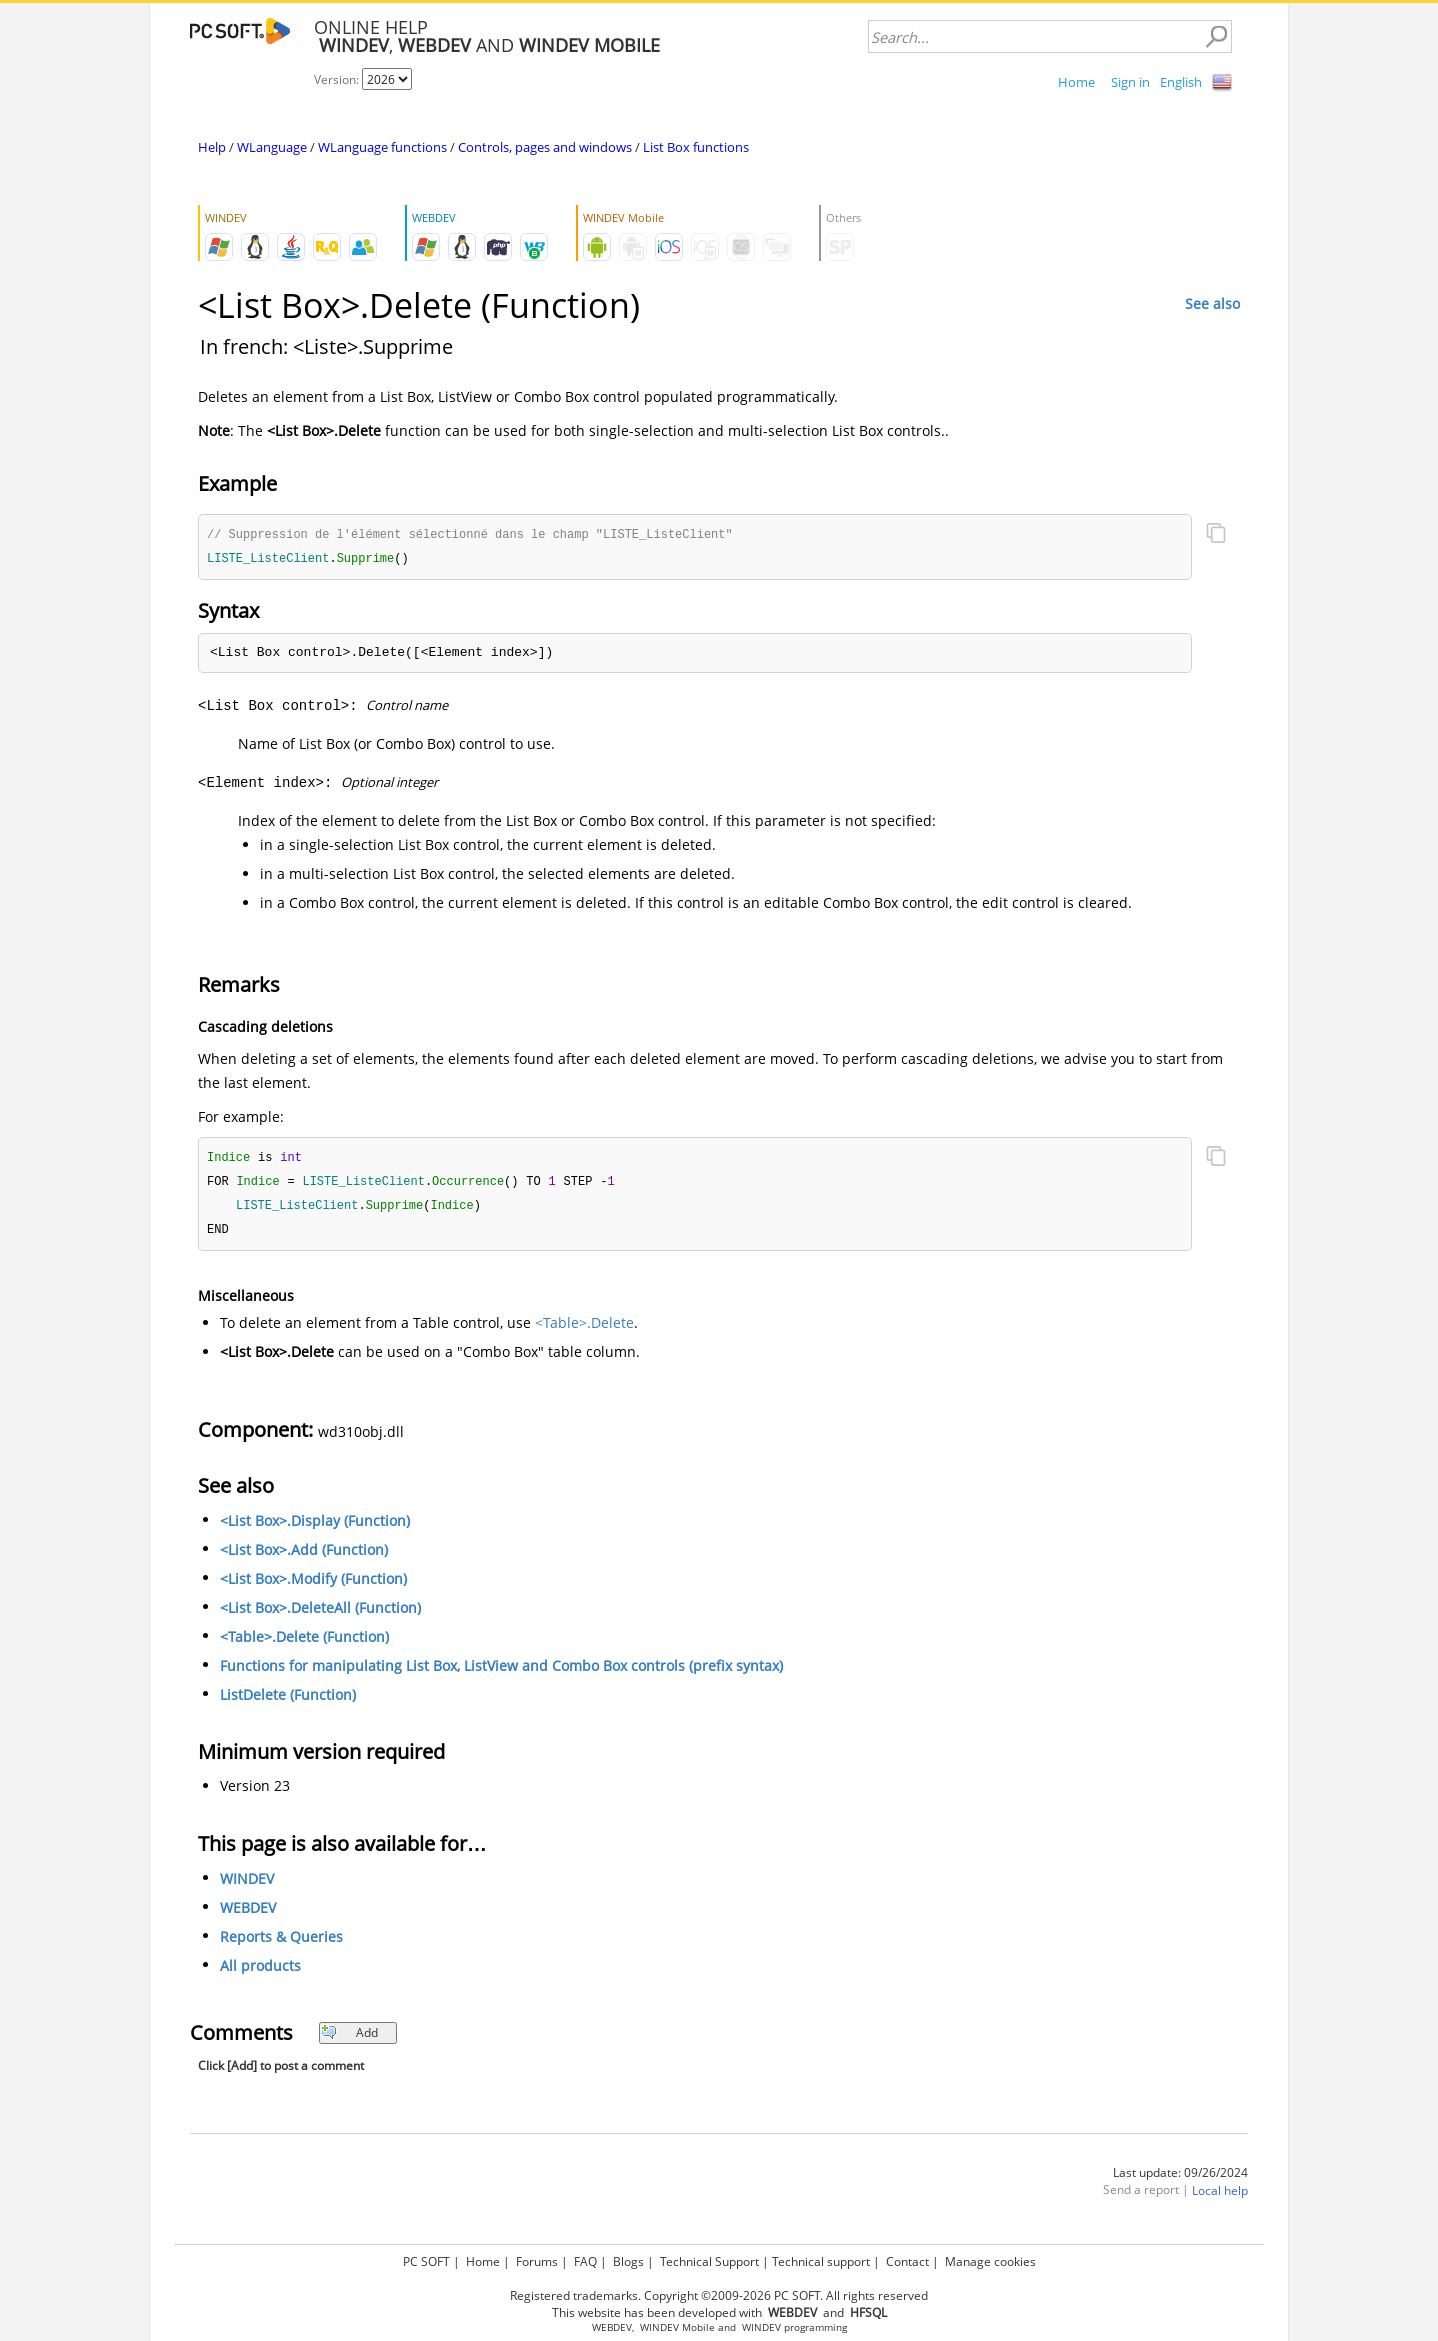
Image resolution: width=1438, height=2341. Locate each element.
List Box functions (696, 147)
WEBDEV (248, 1913)
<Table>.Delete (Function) (304, 1642)
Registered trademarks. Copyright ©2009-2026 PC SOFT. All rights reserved (719, 2295)
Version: (338, 79)
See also (1212, 303)
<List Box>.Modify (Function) (313, 1584)
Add (349, 2038)
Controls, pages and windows (545, 147)
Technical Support (709, 2261)
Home (1076, 82)
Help (212, 147)
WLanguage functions (382, 147)
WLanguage (272, 147)
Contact (907, 2261)
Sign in (1130, 82)
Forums (537, 2261)
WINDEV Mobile (677, 2327)
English (1181, 82)
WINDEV (247, 1884)
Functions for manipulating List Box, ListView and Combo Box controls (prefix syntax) (501, 1671)
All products (260, 1971)
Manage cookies (990, 2261)
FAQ (585, 2261)
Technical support (821, 2261)
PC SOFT (426, 2261)
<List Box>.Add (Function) (304, 1555)
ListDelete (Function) (288, 1700)
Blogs (628, 2261)
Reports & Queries (281, 1942)
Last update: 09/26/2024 (1180, 2178)
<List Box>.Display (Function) (315, 1526)
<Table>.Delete (584, 1328)
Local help (1220, 2196)
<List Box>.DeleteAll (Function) (320, 1613)
